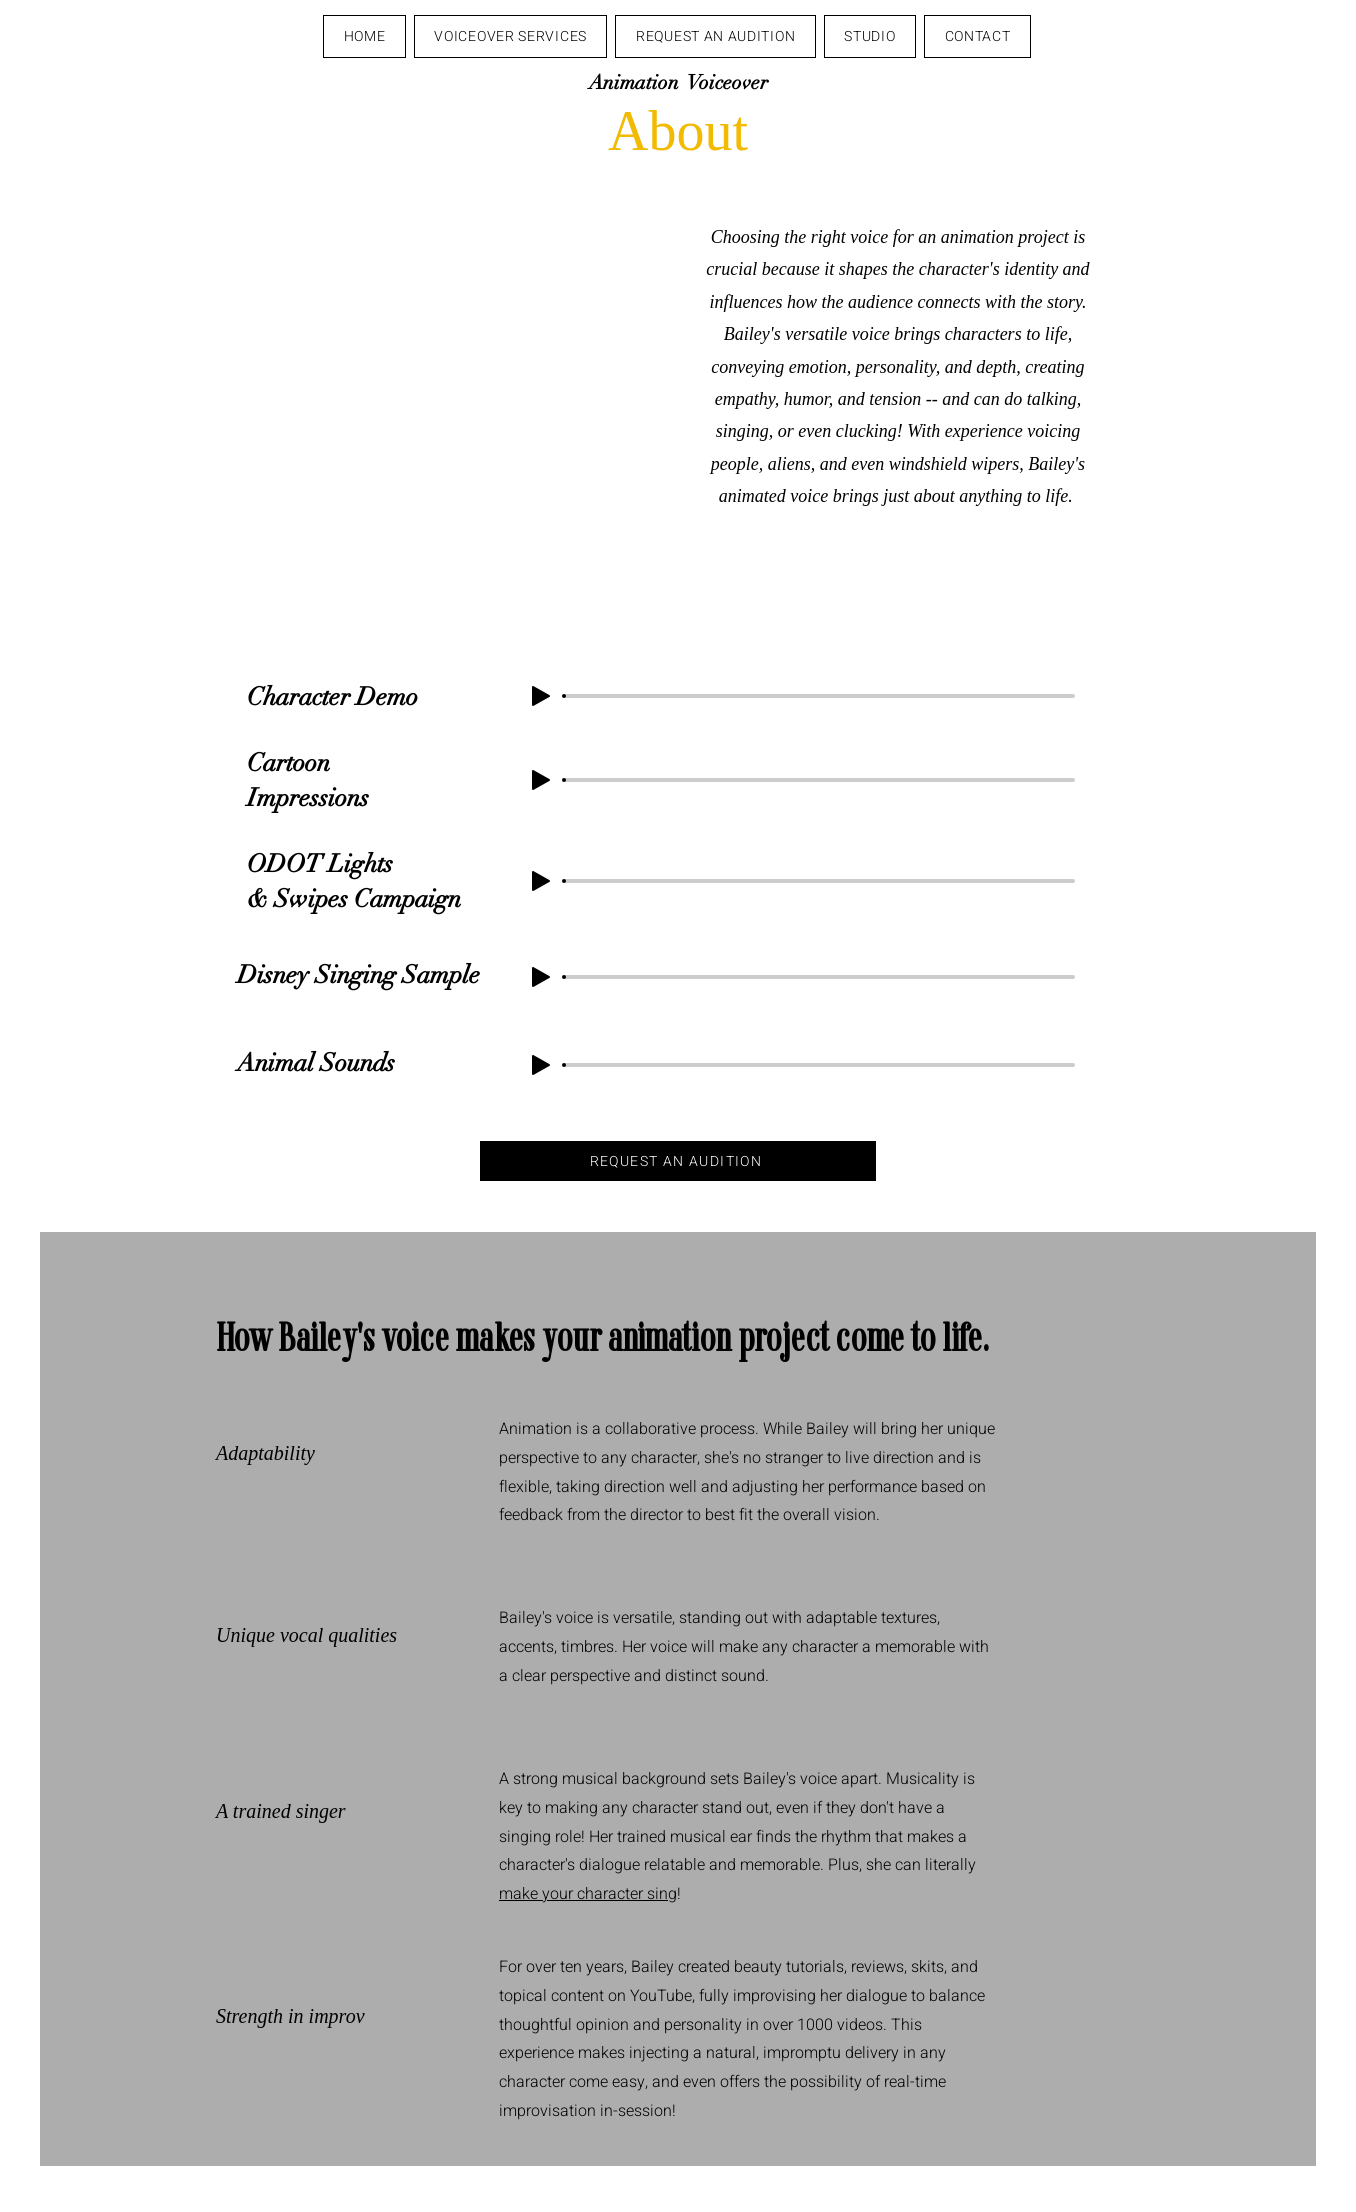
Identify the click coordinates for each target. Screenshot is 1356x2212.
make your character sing (588, 1894)
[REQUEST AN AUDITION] (678, 1161)
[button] (511, 36)
